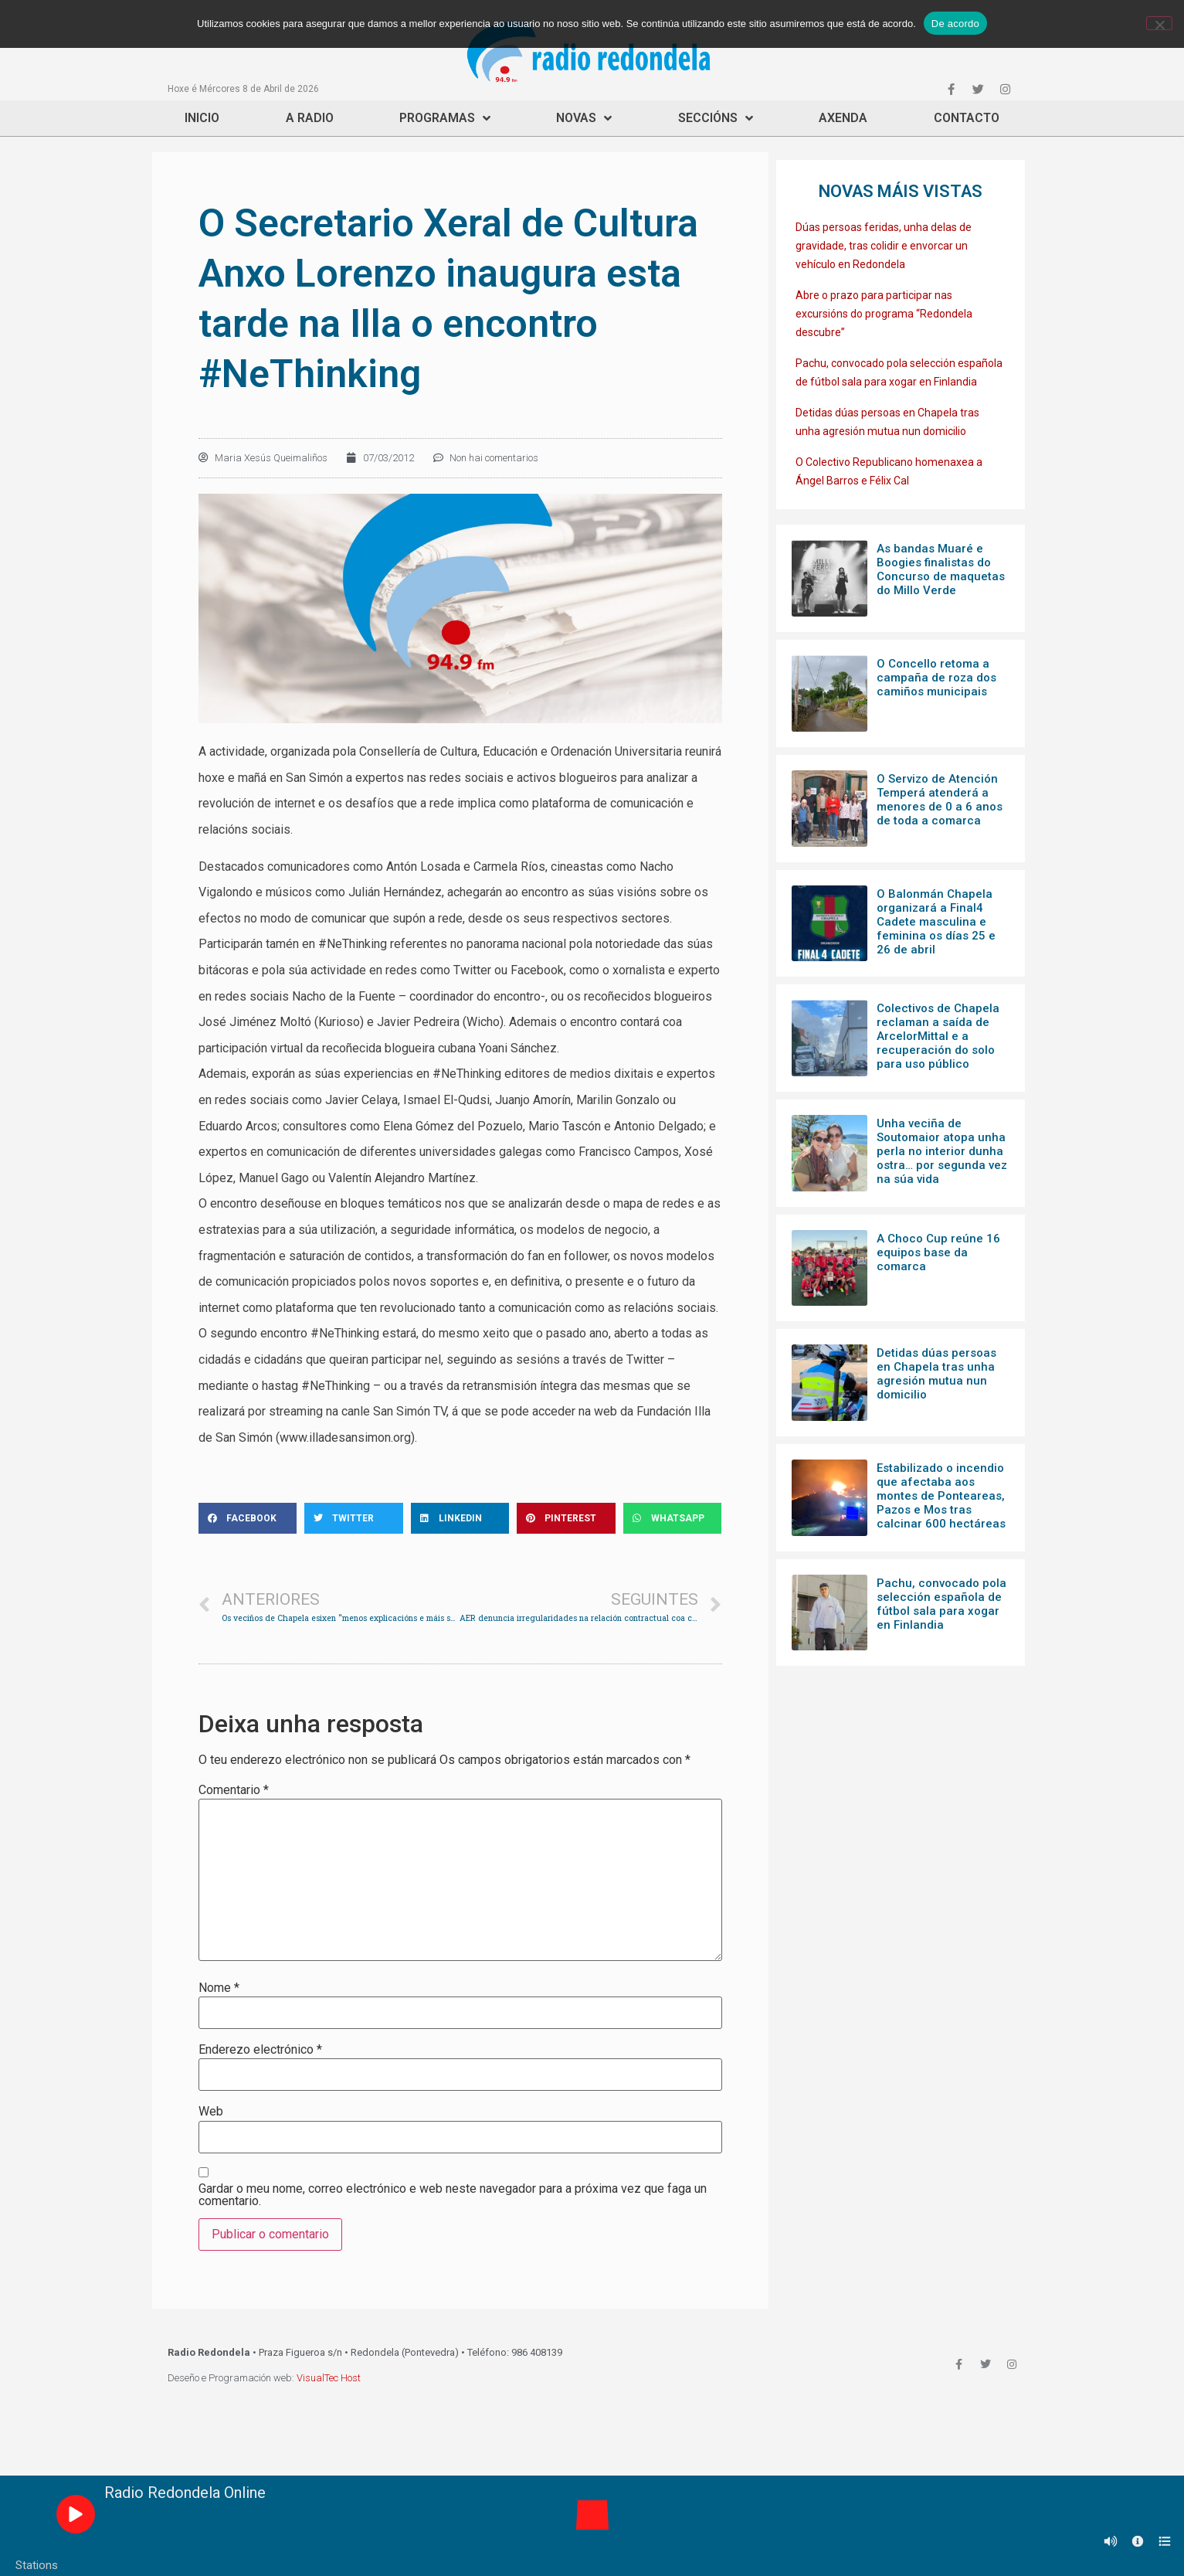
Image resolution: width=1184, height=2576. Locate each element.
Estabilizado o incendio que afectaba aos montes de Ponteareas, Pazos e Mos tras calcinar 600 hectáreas (941, 1496)
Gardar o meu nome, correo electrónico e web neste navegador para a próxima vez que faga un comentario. (452, 2195)
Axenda (843, 117)
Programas (444, 118)
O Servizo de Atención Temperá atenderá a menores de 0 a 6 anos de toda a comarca (939, 800)
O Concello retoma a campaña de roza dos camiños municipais (936, 677)
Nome (218, 1988)
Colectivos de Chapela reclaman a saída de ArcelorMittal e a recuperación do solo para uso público (938, 1036)
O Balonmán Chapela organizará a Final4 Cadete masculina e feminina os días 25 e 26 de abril (936, 922)
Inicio (202, 117)
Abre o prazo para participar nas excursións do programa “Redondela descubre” (884, 313)
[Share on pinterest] (566, 1518)
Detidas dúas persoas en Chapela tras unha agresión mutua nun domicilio (936, 1374)
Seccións (715, 118)
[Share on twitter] (353, 1518)
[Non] (1159, 23)
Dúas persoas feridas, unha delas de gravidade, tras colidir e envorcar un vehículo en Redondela (884, 245)
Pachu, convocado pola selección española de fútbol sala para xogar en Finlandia (941, 1604)
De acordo (955, 23)
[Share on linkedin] (460, 1518)
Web (210, 2111)
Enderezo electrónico (260, 2050)
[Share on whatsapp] (672, 1518)
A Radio (310, 117)
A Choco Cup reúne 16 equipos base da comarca (938, 1252)
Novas (584, 118)
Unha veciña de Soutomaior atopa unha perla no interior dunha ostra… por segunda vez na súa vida (942, 1151)
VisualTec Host (329, 2378)
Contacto (966, 117)
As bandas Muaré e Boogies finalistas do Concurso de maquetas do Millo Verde (941, 569)
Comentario (233, 1790)
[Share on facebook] (247, 1518)
